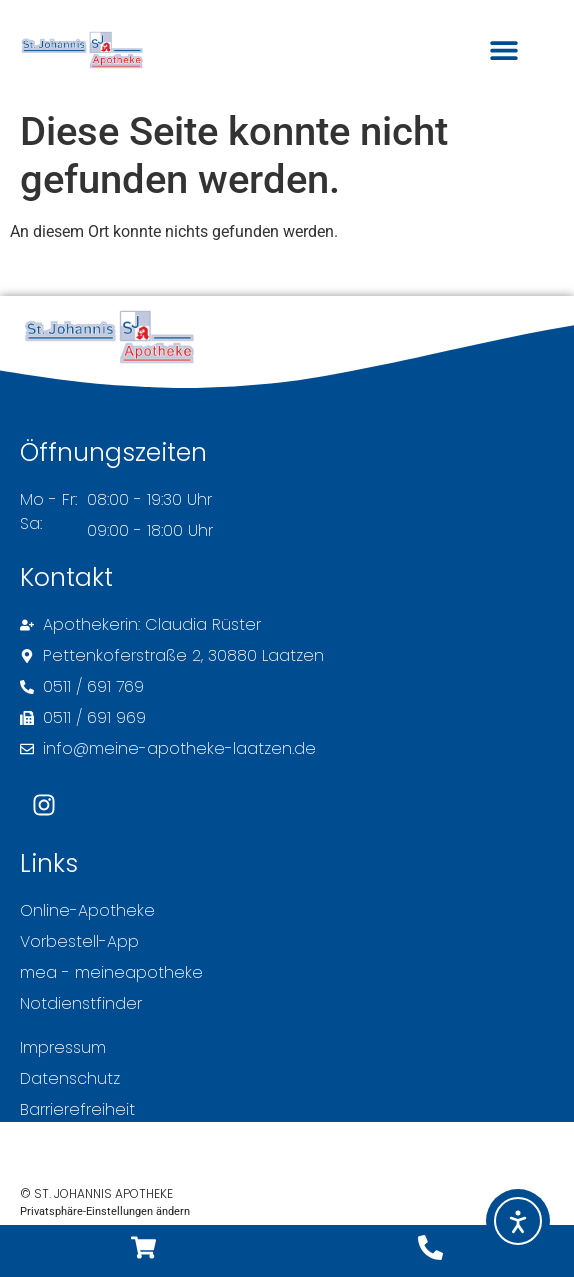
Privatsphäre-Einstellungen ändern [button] (105, 1211)
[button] (503, 50)
